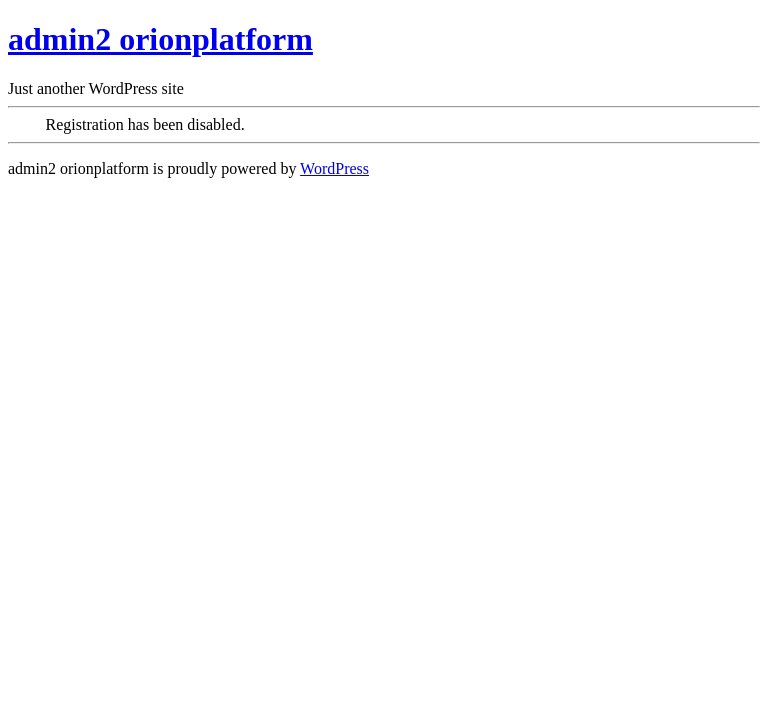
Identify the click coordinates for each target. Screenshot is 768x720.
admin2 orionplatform (160, 39)
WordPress (334, 168)
